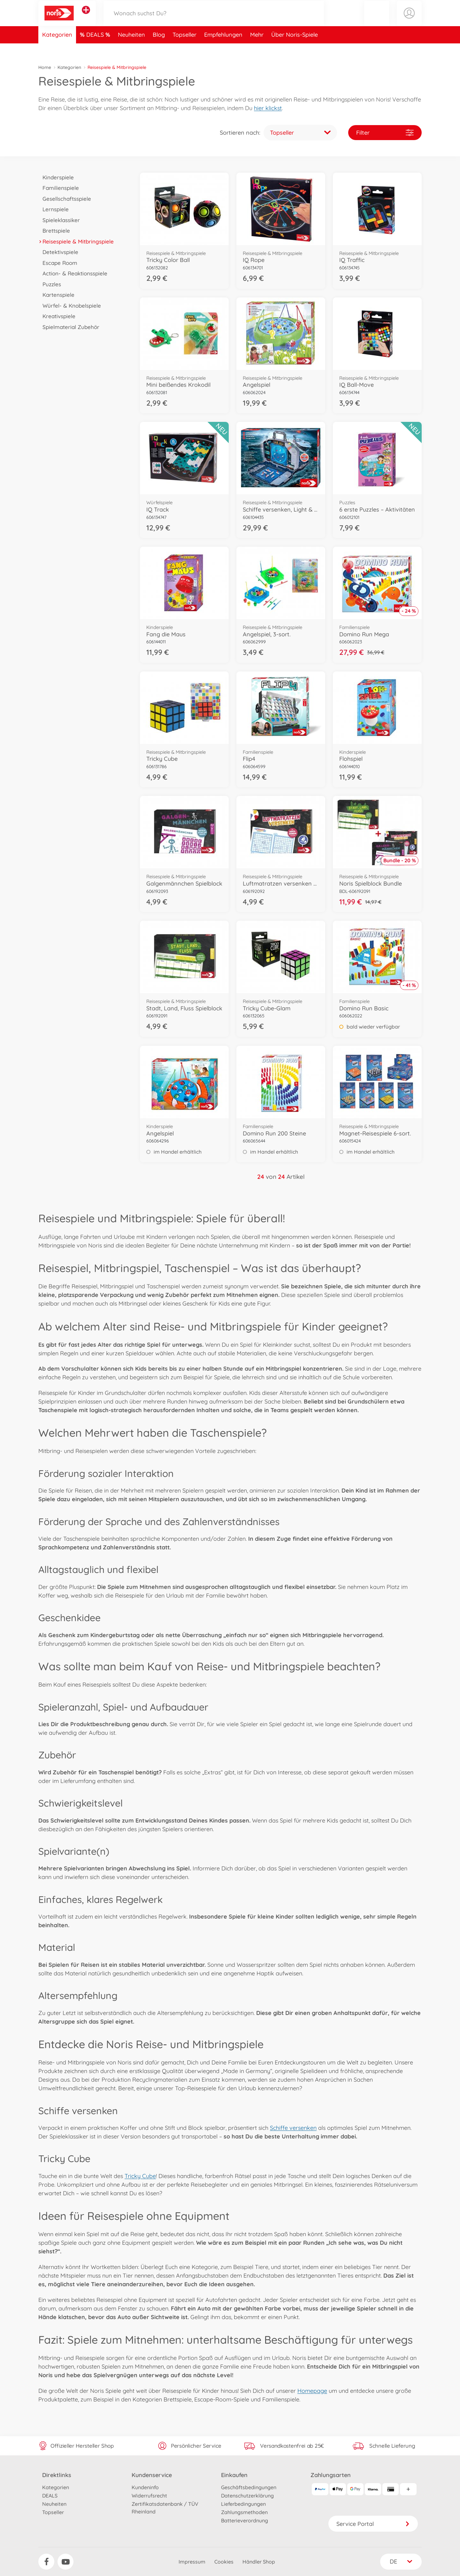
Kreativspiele (56, 316)
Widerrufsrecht (149, 2495)
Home (44, 67)
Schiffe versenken (293, 2127)
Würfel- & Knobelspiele (69, 305)
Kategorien (57, 49)
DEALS (95, 49)
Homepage (312, 2390)
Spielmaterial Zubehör (68, 327)
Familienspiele (58, 187)
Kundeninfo (145, 2487)
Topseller (184, 49)
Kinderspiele (56, 177)
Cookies (224, 2561)
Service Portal (373, 2523)
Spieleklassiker (59, 220)
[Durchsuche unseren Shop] (213, 20)
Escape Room (57, 262)
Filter (385, 133)
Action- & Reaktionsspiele (72, 273)
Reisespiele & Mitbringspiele (76, 241)
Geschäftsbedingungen (248, 2487)
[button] (376, 20)
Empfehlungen (223, 49)
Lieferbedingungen (243, 2504)
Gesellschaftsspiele (64, 198)
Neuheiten (131, 49)
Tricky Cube (140, 2176)
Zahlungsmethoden (244, 2512)
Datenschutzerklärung (247, 2495)
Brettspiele (54, 230)
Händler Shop (258, 2561)
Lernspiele (53, 209)
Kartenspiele (56, 294)
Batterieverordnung (244, 2520)
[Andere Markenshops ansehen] (86, 17)
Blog (159, 49)
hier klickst (268, 108)
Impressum (192, 2561)
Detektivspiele (58, 252)
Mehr (257, 49)
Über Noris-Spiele (294, 49)
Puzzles (49, 284)
